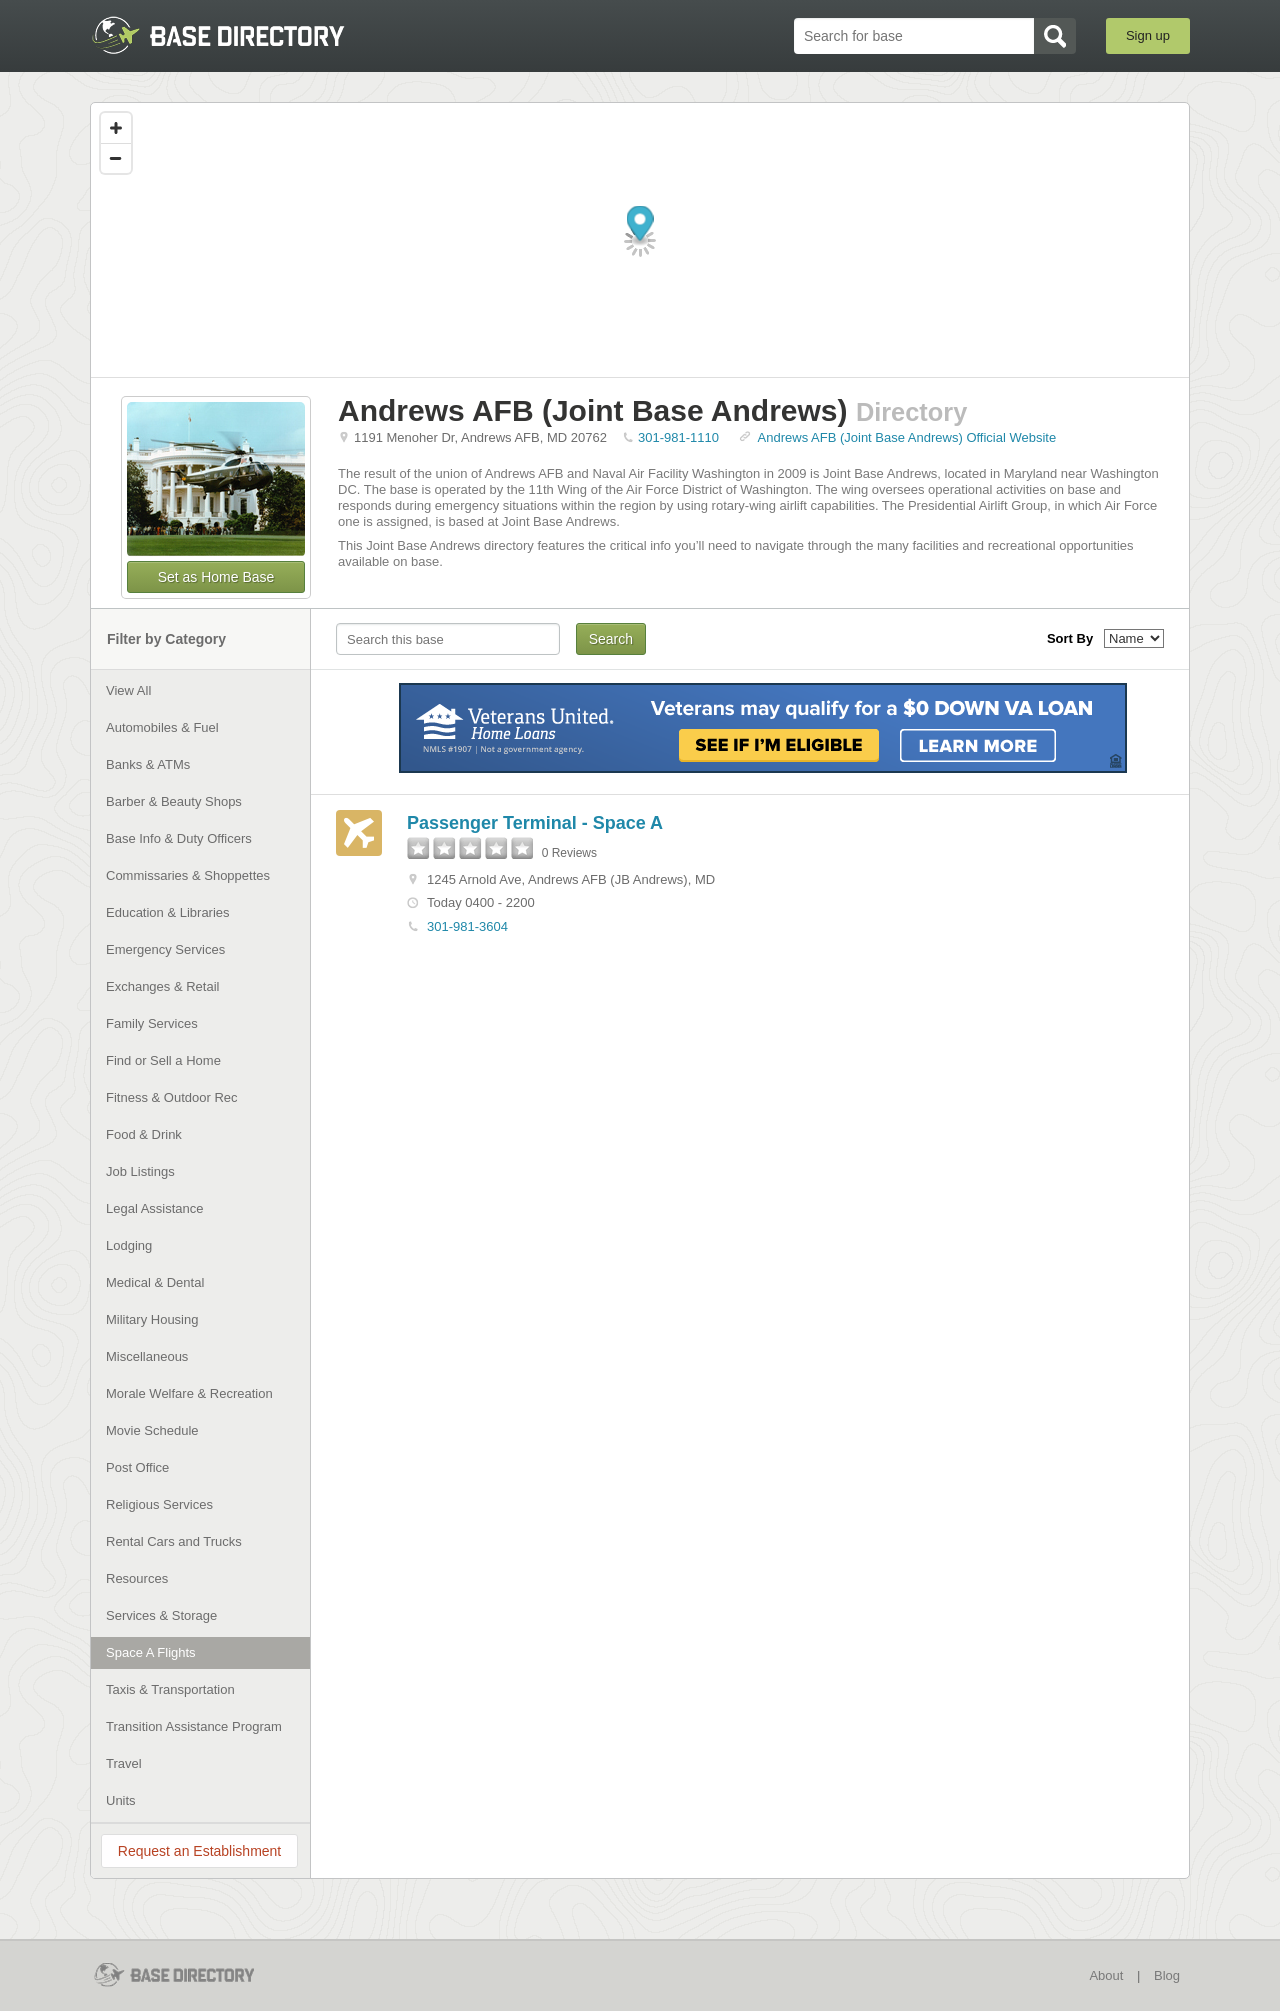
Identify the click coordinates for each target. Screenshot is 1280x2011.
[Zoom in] (116, 128)
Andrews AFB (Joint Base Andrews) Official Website (907, 437)
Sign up (1148, 35)
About (1106, 1975)
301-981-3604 (467, 926)
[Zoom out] (116, 158)
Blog (1167, 1975)
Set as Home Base (216, 577)
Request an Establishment (199, 1851)
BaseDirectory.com (236, 35)
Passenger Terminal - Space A (535, 823)
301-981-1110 (678, 437)
